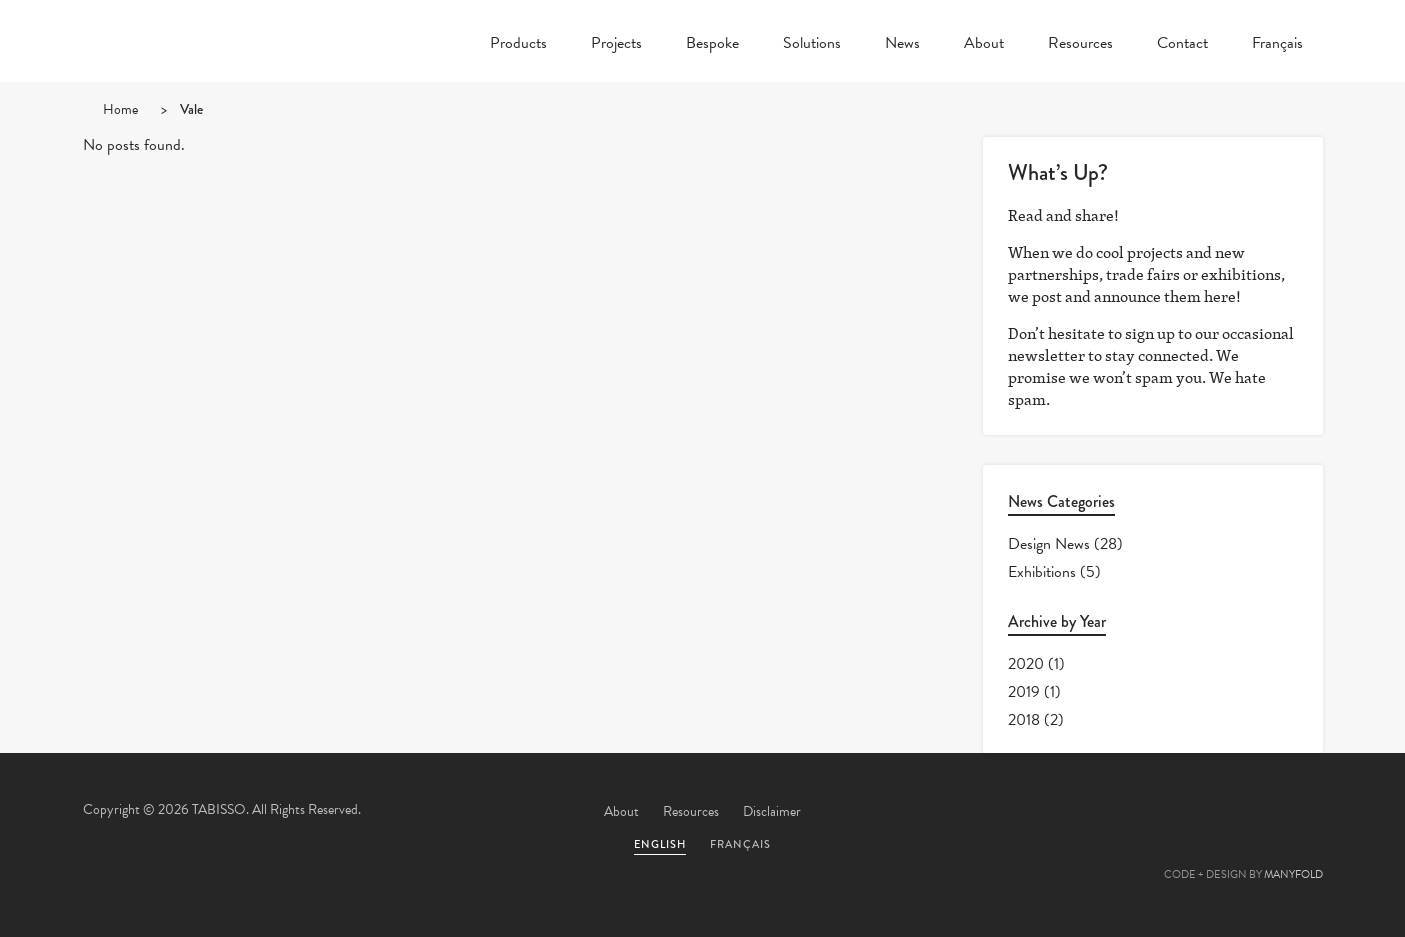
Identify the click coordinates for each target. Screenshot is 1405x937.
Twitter (1082, 813)
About (984, 45)
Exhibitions (1042, 572)
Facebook (1136, 813)
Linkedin (1244, 813)
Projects (616, 45)
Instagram (1298, 813)
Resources (1080, 45)
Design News (1049, 544)
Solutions (812, 45)
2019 (1024, 692)
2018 (1024, 720)
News (902, 45)
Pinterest (1190, 813)
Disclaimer (772, 811)
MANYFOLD (1293, 874)
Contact (1182, 45)
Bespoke (712, 45)
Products (518, 45)
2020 (1026, 664)
